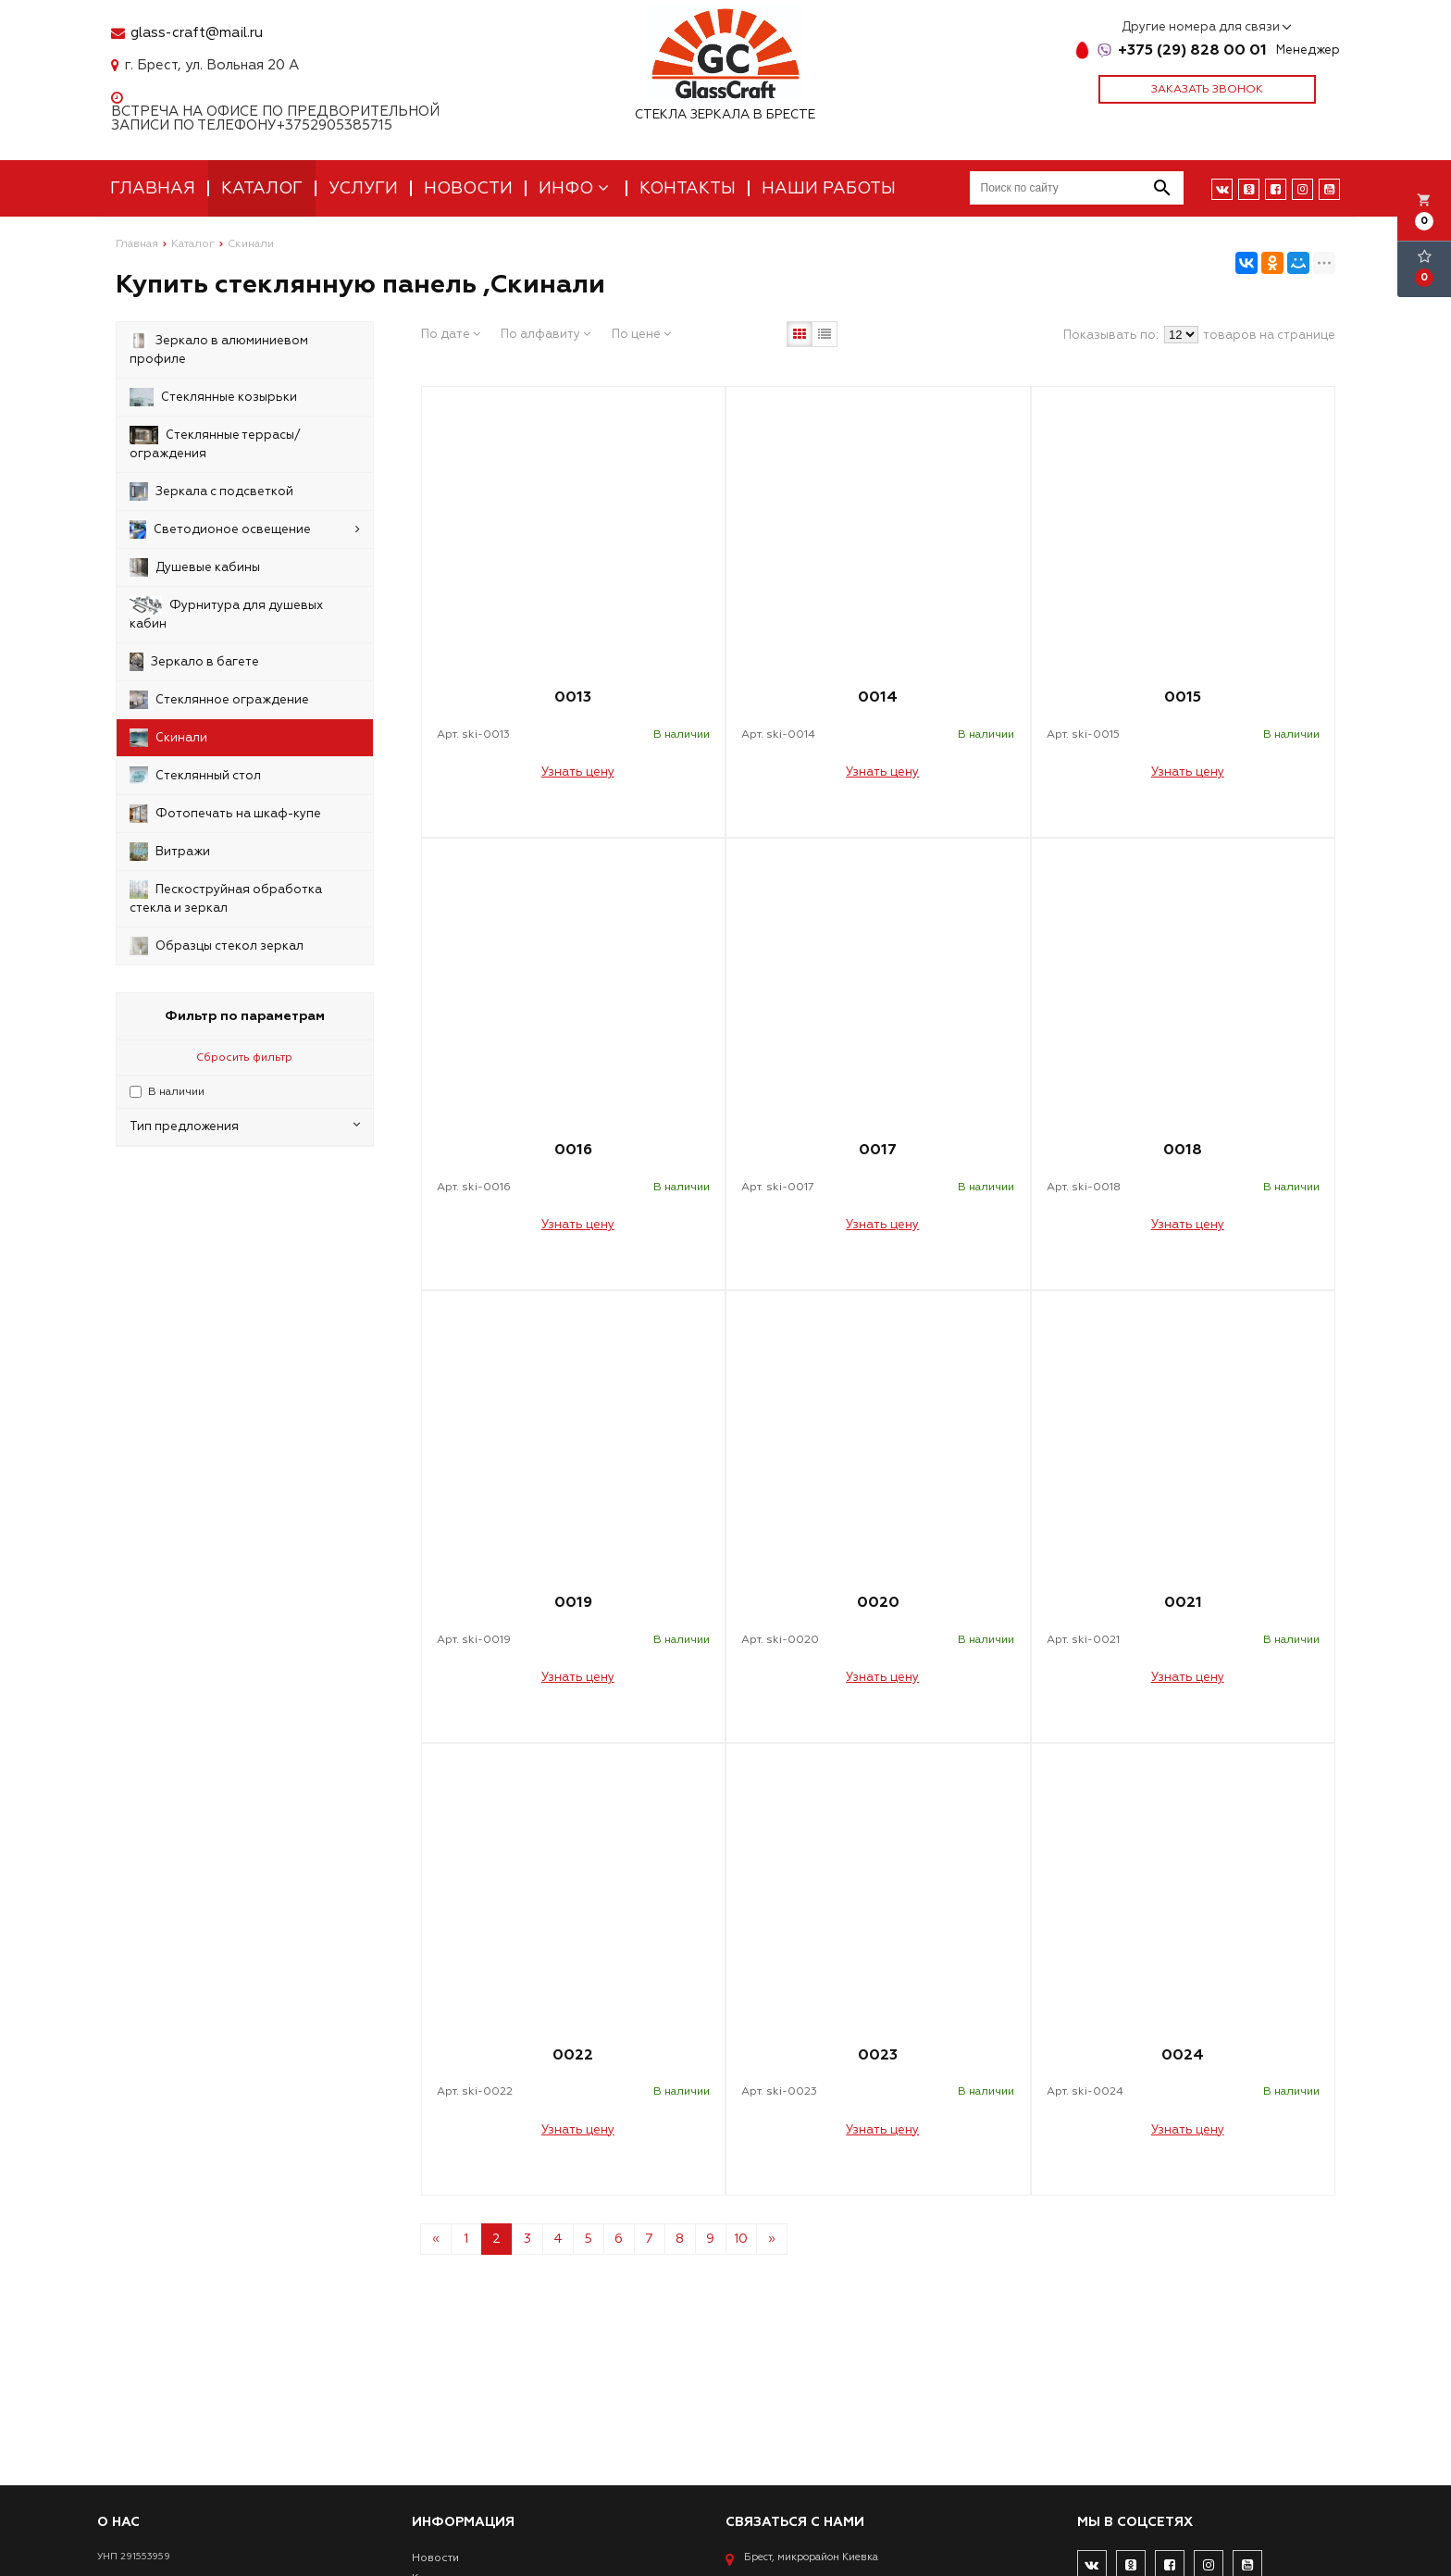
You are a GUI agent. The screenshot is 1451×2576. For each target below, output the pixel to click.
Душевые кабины (195, 567)
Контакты (687, 188)
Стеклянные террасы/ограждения (215, 443)
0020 (878, 1602)
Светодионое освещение (245, 529)
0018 (1182, 1149)
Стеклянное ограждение (219, 700)
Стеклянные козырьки (213, 397)
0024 (1182, 2055)
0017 (878, 1149)
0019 (573, 1602)
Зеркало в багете (194, 662)
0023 (878, 2055)
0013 (572, 697)
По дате (450, 334)
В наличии (176, 1092)
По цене (641, 334)
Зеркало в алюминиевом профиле (219, 349)
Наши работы (829, 188)
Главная (152, 188)
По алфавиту (545, 334)
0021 (1183, 1602)
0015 (1182, 697)
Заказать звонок (1207, 89)
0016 (573, 1149)
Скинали (168, 737)
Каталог (262, 188)
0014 (878, 697)
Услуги (363, 188)
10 (741, 2238)
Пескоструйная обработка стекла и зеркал (226, 897)
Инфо (576, 188)
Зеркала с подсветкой (211, 491)
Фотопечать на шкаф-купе (225, 813)
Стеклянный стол (195, 775)
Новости (468, 188)
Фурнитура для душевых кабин (226, 613)
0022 (572, 2055)
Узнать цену (577, 772)
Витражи (170, 851)
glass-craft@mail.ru (196, 33)
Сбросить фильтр (244, 1057)
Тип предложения (245, 1126)
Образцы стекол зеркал (217, 946)
